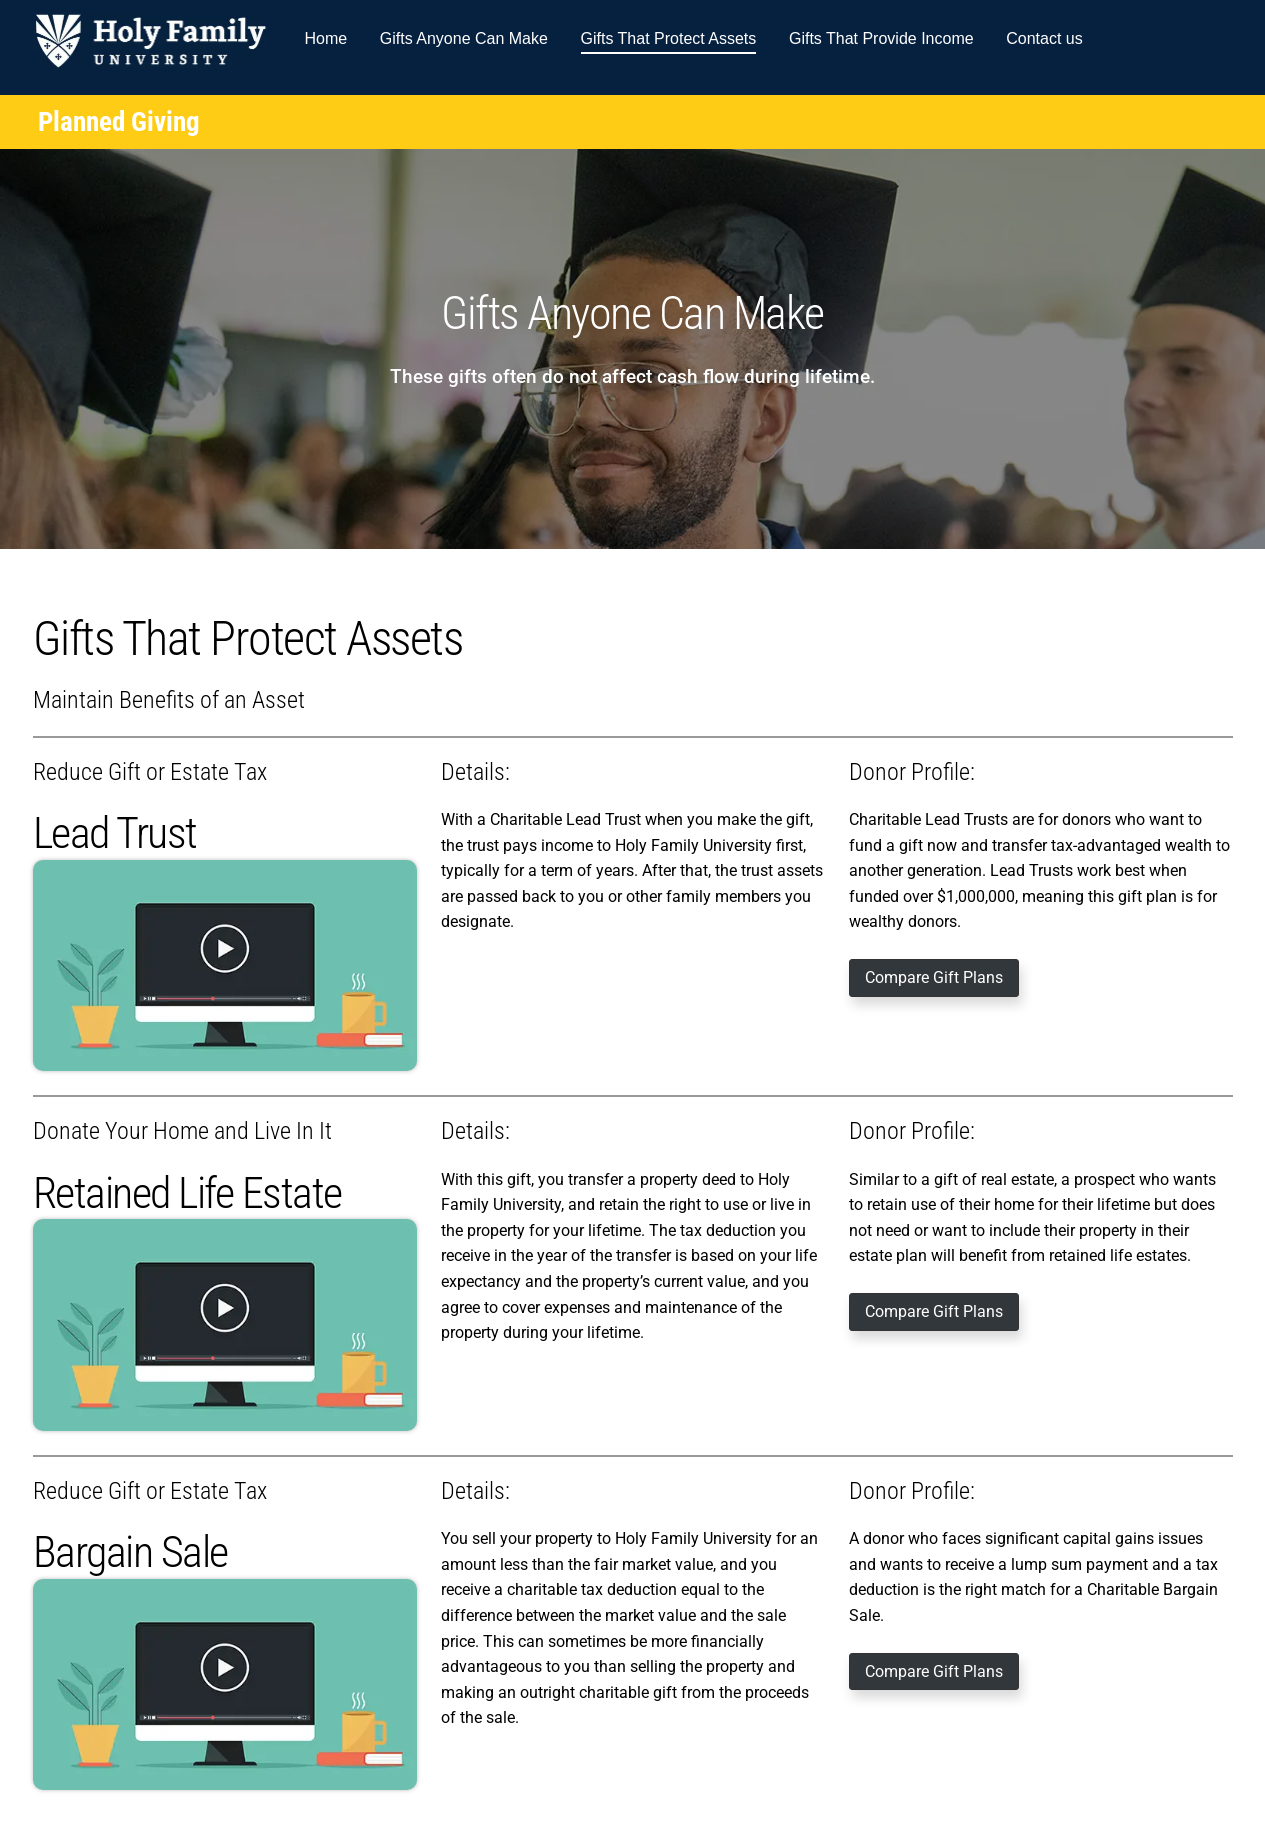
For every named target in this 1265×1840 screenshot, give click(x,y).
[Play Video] (225, 965)
